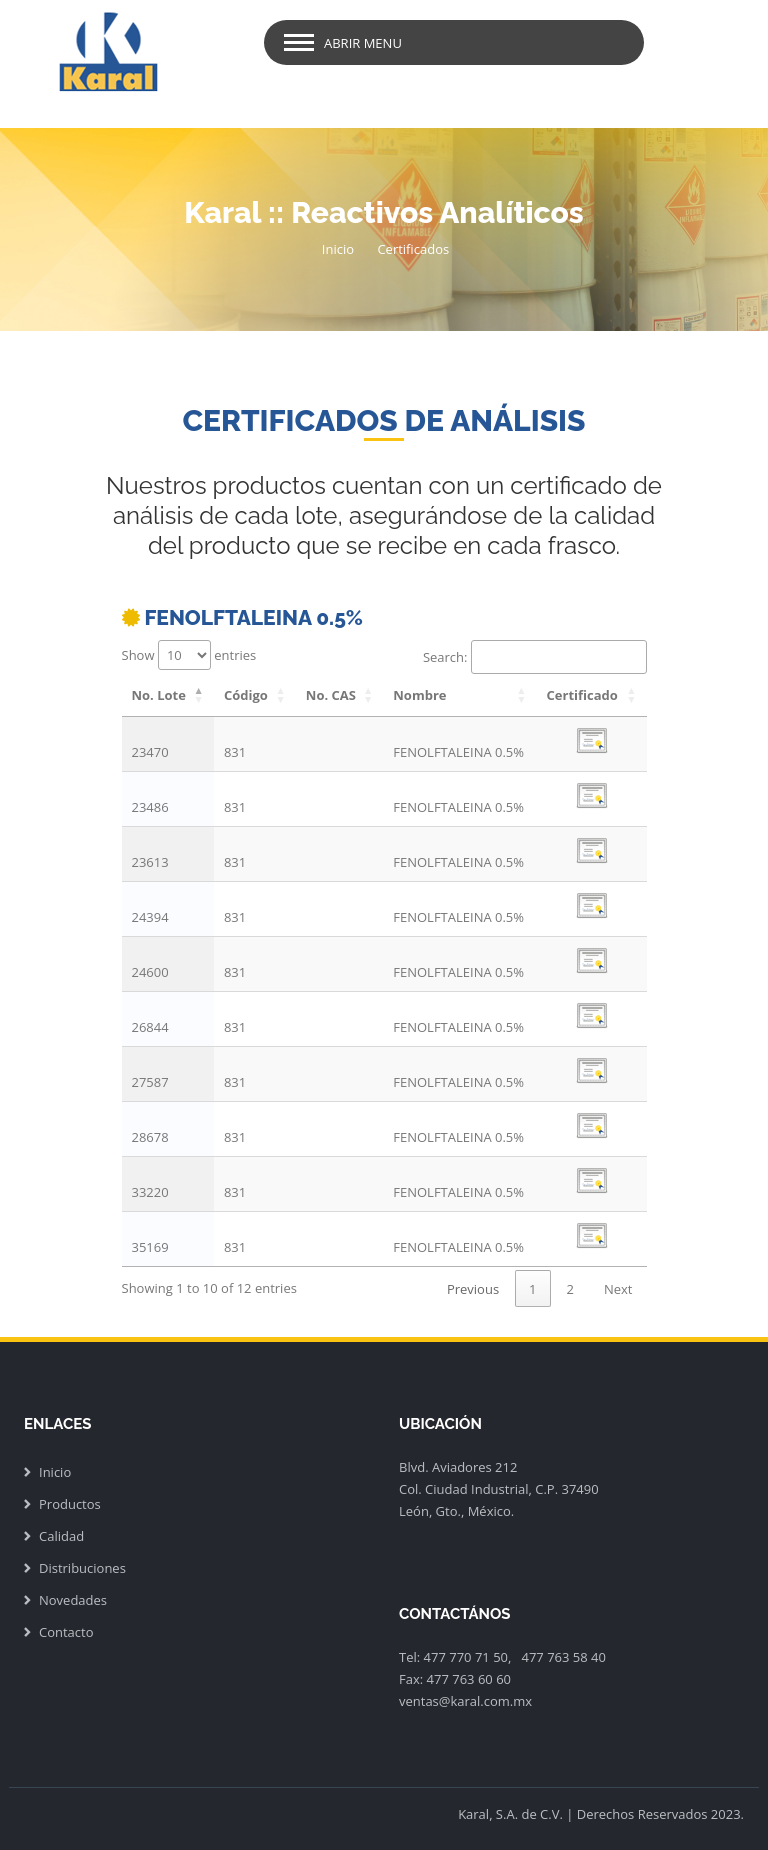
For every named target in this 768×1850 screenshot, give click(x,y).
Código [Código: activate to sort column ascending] (246, 695)
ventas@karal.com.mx (465, 1701)
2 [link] (570, 1289)
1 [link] (532, 1289)
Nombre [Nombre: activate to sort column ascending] (419, 695)
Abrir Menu (363, 43)
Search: (535, 657)
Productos (70, 1504)
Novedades (73, 1600)
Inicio (338, 249)
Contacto (66, 1632)
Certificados (413, 249)
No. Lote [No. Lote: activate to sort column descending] (159, 695)
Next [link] (618, 1289)
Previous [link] (473, 1289)
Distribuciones (82, 1568)
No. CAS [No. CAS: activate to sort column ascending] (331, 695)
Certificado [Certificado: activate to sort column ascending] (582, 695)
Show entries (189, 655)
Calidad (61, 1536)
